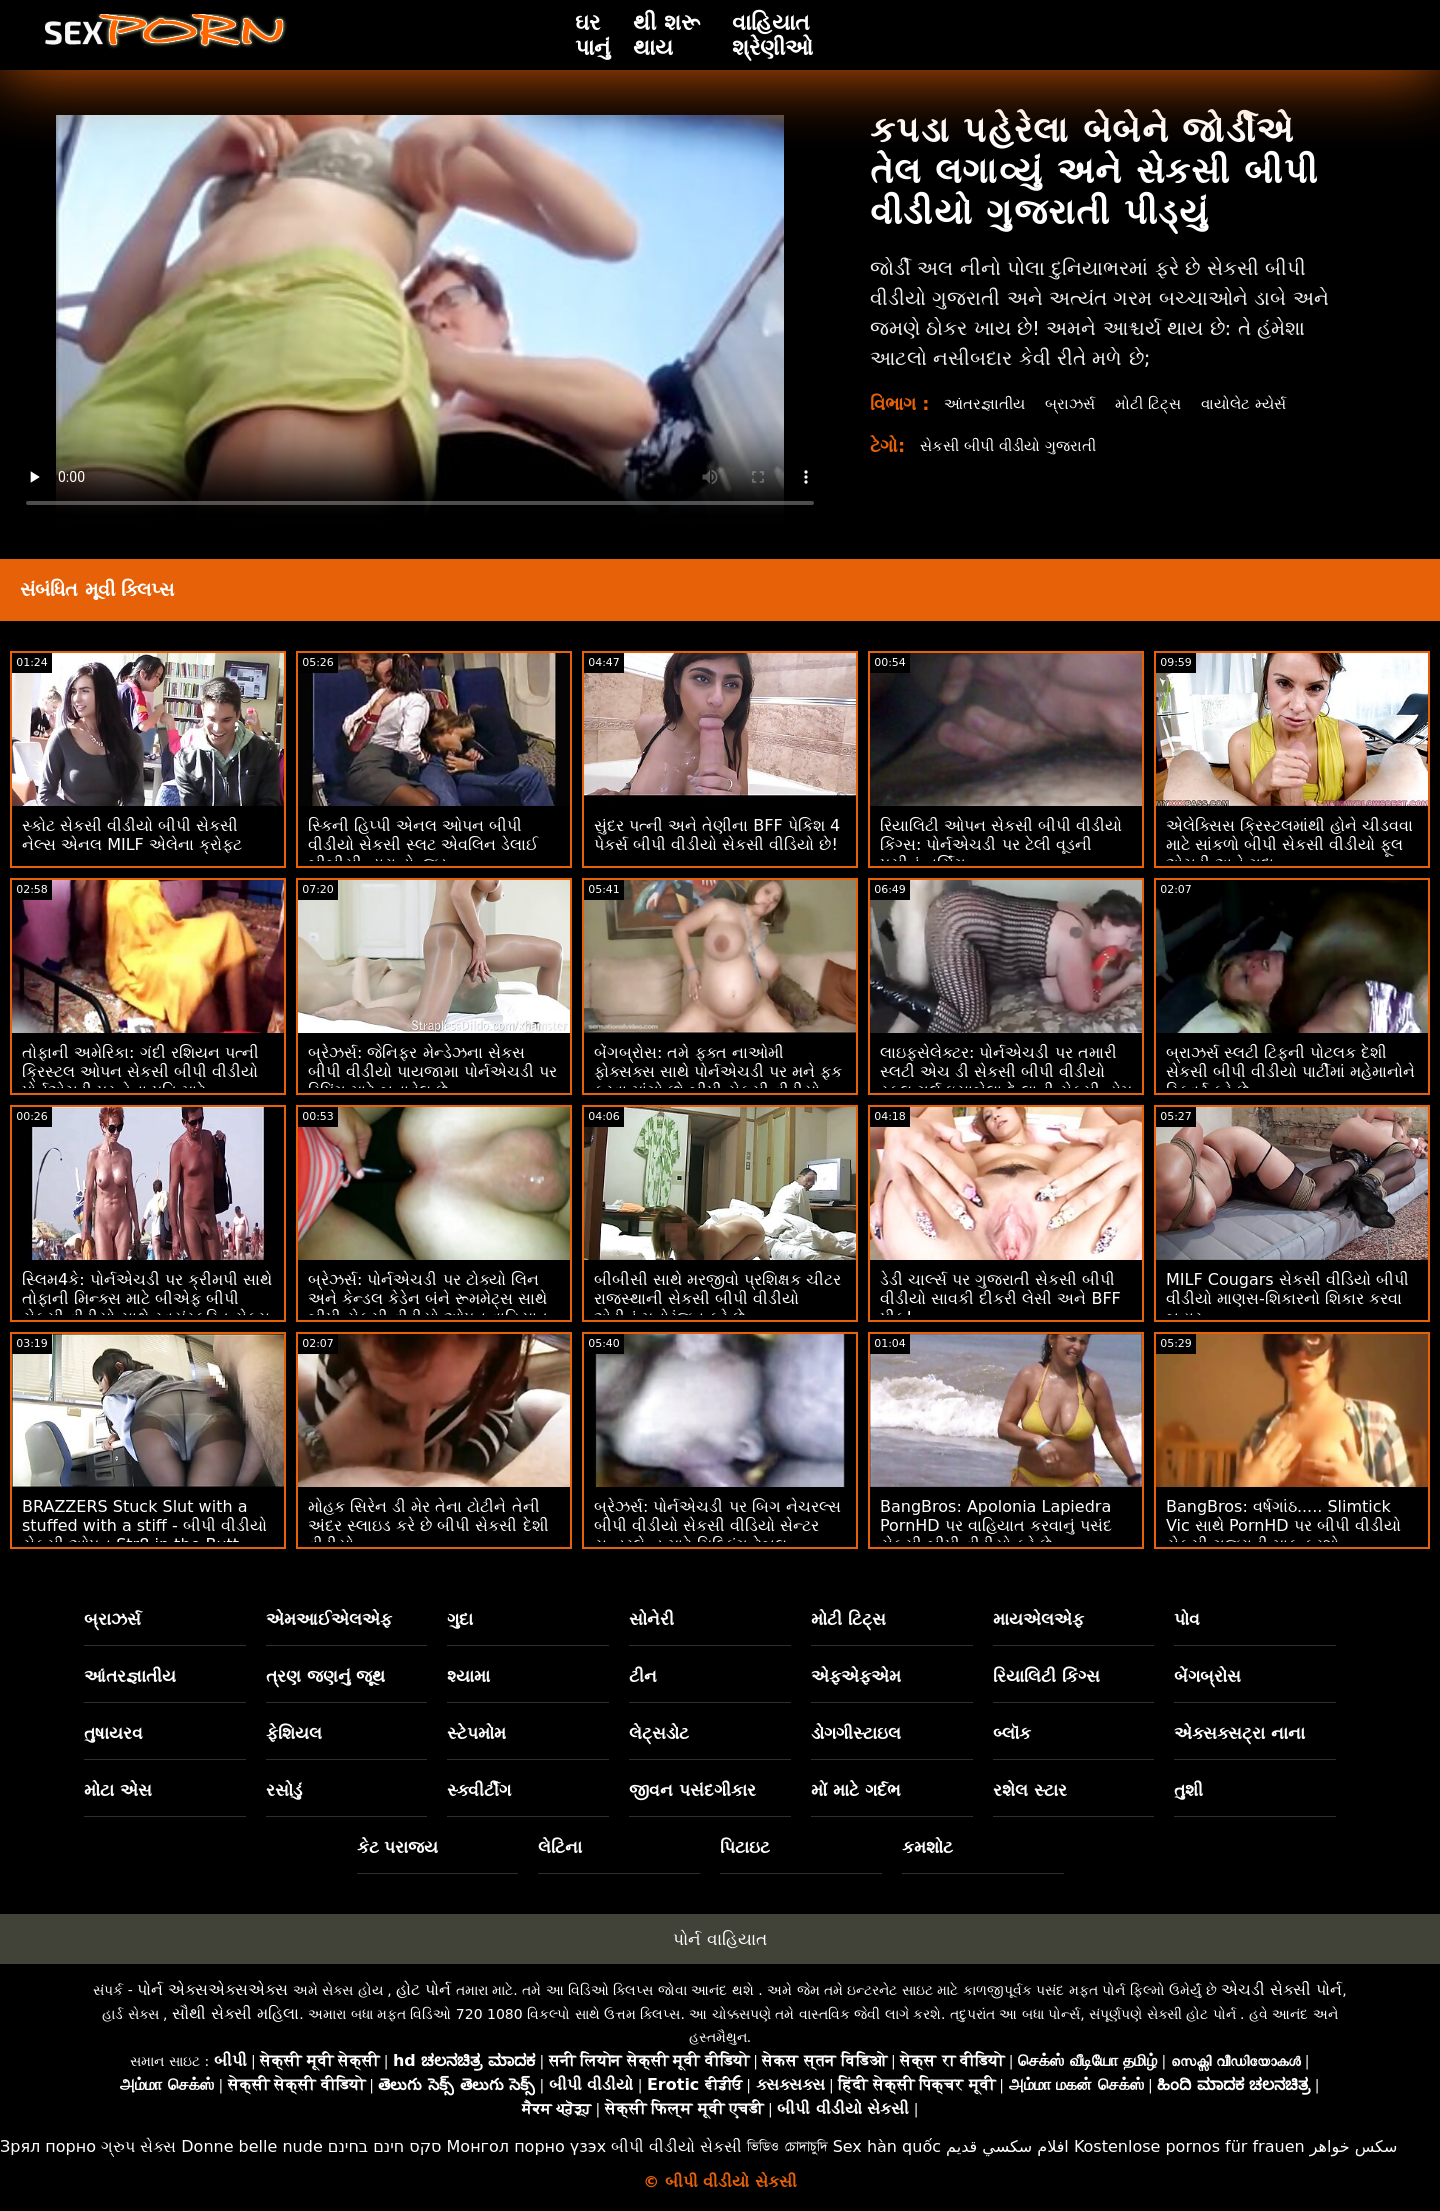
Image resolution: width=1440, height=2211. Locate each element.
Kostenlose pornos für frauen (1189, 2146)
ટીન (643, 1676)
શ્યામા (468, 1676)
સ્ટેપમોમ (476, 1733)
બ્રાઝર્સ (1077, 403)
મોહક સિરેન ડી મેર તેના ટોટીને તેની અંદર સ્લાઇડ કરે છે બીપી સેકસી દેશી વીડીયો (428, 1525)
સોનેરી (651, 1619)
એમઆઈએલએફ (329, 1619)
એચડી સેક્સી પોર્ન (1281, 1989)
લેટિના (560, 1847)
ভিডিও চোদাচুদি (787, 2146)
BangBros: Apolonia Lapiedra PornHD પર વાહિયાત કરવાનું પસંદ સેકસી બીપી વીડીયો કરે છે (996, 1525)
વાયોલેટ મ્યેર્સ (1259, 403)
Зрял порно (48, 2146)
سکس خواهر (1354, 2146)
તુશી (1188, 1790)
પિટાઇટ (745, 1847)
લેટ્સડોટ (659, 1733)
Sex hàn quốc (887, 2146)
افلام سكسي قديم (1007, 2146)
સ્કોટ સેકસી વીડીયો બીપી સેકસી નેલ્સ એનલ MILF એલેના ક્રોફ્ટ (132, 835)
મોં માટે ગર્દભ (856, 1790)
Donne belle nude (251, 2146)
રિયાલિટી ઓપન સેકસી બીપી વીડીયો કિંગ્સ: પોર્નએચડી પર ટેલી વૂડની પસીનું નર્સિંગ (1001, 844)
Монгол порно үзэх (527, 2146)
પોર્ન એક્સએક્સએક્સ (212, 1989)
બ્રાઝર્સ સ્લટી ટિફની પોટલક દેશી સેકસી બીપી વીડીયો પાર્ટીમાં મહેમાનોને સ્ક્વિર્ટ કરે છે (1290, 1071)
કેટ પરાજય (398, 1847)
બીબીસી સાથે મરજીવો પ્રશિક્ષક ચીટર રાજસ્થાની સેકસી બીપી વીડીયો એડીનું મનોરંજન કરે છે (717, 1298)
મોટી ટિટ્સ (1158, 403)
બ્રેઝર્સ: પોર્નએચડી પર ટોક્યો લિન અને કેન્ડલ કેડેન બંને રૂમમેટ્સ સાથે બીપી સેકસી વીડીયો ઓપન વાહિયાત (428, 1298)
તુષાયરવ (113, 1733)
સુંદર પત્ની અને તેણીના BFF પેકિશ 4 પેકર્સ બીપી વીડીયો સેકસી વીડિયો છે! (717, 835)
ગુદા (460, 1619)
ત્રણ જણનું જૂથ (326, 1676)
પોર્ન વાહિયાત (719, 1939)
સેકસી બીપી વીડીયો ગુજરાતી (1015, 445)
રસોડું (284, 1790)
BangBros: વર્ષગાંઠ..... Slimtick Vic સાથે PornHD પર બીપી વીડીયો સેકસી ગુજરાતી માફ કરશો (1283, 1525)
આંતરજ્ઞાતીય (987, 403)
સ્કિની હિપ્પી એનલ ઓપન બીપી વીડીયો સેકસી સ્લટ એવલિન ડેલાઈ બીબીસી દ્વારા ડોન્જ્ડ (423, 844)
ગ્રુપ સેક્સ (138, 2146)
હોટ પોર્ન (423, 1989)
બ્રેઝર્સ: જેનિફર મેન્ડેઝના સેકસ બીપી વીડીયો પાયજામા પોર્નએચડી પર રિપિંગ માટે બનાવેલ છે (432, 1071)
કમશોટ (927, 1847)
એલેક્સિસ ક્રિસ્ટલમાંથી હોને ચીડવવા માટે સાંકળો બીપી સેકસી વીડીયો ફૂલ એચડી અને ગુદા (1289, 844)
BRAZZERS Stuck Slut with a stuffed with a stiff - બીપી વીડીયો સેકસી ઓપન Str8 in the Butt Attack (144, 1535)
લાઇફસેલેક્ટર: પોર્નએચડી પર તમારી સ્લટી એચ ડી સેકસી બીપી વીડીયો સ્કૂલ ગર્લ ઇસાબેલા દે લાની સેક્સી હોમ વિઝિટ (1006, 1081)
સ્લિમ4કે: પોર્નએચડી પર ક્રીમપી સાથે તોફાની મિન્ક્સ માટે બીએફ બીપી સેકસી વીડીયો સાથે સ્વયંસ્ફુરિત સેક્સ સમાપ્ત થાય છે (147, 1308)
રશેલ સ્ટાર (1030, 1790)
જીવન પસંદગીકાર (692, 1790)
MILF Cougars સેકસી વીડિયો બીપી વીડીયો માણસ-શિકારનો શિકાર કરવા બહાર (1287, 1298)
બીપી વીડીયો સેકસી (676, 2146)
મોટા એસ (118, 1790)
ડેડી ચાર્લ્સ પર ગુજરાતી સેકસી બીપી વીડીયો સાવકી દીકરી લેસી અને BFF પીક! (1000, 1298)
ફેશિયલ (294, 1733)
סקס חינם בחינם (385, 2146)
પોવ (1187, 1619)
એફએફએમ (856, 1676)
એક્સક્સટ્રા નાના (1239, 1733)
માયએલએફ (1038, 1619)
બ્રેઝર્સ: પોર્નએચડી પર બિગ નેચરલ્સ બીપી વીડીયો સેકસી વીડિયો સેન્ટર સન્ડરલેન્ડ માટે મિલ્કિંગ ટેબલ (717, 1525)
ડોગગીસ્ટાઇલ (856, 1733)
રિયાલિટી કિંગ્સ (1046, 1676)
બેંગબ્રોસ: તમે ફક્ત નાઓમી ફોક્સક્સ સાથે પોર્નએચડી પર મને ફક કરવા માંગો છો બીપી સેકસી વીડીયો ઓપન (718, 1081)
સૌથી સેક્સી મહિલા (235, 2013)
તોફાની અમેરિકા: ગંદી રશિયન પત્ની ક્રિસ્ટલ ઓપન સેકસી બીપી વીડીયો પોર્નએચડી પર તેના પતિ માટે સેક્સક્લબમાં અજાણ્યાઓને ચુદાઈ (140, 1081)
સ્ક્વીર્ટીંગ (479, 1790)
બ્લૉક (1012, 1733)
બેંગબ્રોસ (1207, 1676)
